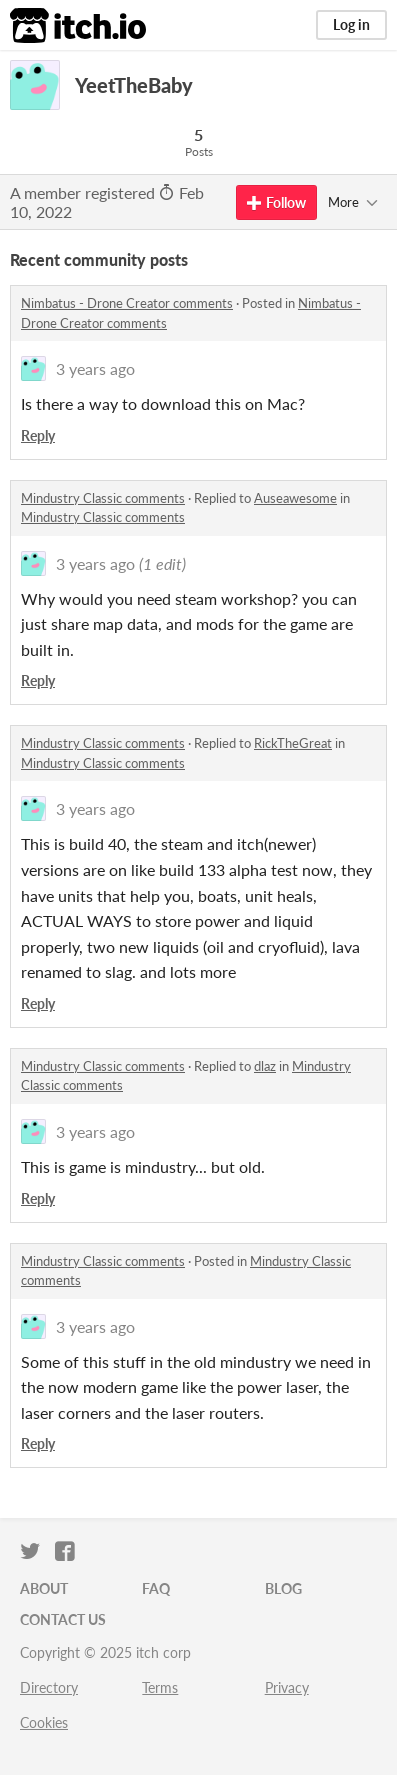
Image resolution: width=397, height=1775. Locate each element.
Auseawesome (295, 498)
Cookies (44, 1722)
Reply (38, 435)
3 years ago (95, 368)
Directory (49, 1687)
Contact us (63, 1619)
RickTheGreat (293, 743)
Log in (351, 24)
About (44, 1588)
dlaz (265, 1066)
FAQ (156, 1588)
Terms (160, 1687)
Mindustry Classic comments (103, 498)
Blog (283, 1588)
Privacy (287, 1687)
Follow (276, 202)
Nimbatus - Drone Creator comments (127, 303)
